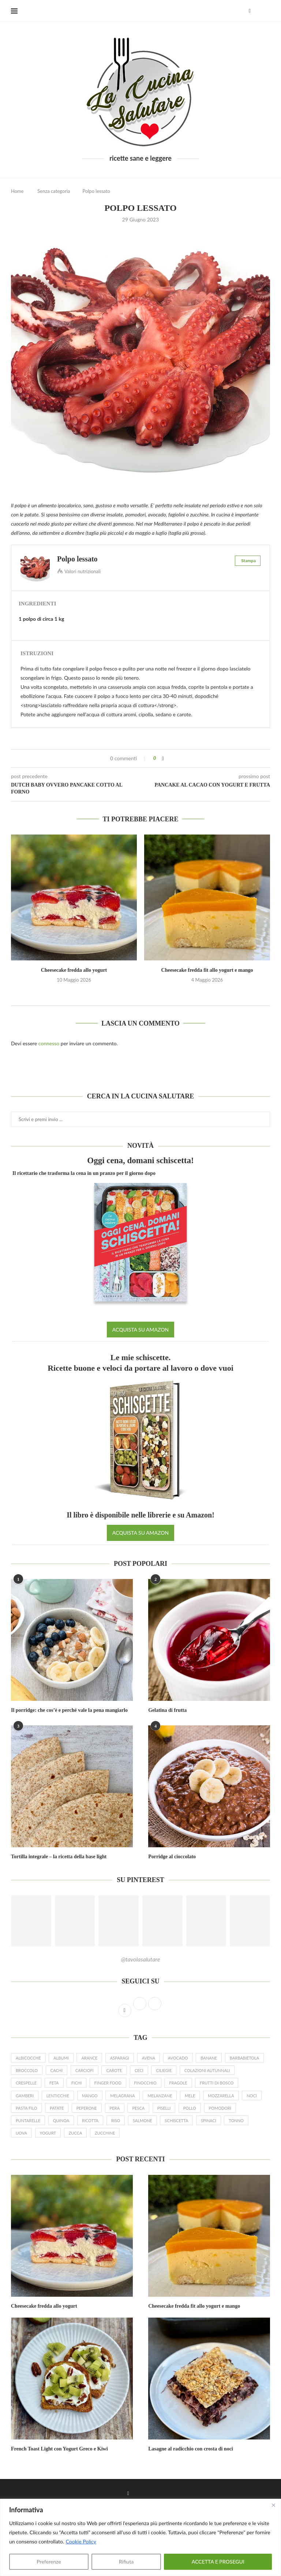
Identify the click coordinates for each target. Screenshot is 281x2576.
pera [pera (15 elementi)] (115, 2108)
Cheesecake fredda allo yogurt (74, 970)
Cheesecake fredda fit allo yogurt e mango (207, 970)
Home (17, 191)
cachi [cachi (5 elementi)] (56, 2070)
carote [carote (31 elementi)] (114, 2070)
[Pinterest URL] (31, 1920)
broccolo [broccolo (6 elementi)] (27, 2070)
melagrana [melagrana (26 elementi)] (122, 2095)
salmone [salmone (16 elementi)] (142, 2120)
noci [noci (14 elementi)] (252, 2095)
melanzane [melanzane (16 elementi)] (159, 2095)
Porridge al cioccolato (172, 1856)
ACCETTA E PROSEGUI (218, 2561)
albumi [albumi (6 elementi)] (61, 2058)
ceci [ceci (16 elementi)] (139, 2070)
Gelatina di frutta (167, 1710)
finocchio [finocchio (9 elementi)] (145, 2082)
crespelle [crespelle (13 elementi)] (26, 2082)
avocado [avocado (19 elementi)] (178, 2058)
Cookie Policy (81, 2541)
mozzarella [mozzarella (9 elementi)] (221, 2095)
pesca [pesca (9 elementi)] (138, 2108)
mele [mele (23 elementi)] (190, 2095)
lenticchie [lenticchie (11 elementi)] (57, 2095)
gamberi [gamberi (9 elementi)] (25, 2095)
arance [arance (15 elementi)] (89, 2058)
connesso (49, 1043)
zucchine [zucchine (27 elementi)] (105, 2133)
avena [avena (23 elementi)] (149, 2058)
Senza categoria (53, 191)
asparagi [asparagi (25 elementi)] (119, 2058)
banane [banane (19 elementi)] (209, 2058)
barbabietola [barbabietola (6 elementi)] (244, 2058)
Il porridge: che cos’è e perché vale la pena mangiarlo (69, 1710)
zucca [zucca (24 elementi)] (75, 2133)
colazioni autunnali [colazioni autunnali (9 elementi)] (207, 2070)
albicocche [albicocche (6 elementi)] (28, 2058)
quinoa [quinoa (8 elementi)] (61, 2120)
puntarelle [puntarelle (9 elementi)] (28, 2120)
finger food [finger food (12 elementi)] (107, 2082)
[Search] (266, 11)
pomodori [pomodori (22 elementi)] (220, 2108)
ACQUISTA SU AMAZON (140, 1329)
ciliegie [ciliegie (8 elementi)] (164, 2070)
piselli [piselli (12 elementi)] (164, 2108)
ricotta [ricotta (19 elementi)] (90, 2120)
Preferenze (49, 2561)
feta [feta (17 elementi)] (54, 2082)
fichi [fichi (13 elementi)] (76, 2082)
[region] (140, 2537)
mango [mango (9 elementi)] (90, 2095)
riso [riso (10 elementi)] (115, 2120)
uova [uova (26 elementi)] (21, 2133)
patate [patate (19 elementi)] (57, 2108)
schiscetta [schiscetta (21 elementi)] (176, 2120)
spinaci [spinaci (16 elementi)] (208, 2120)
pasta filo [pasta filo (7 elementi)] (26, 2108)
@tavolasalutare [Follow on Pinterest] (140, 1959)
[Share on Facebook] (163, 758)
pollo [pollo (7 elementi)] (189, 2108)
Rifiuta (126, 2561)
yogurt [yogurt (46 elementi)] (48, 2133)
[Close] (273, 2505)
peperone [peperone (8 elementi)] (86, 2108)
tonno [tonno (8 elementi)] (236, 2120)
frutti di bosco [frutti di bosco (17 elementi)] (216, 2082)
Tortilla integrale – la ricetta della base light (58, 1856)
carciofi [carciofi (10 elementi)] (84, 2070)
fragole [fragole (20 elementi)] (178, 2082)
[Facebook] (250, 11)
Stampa (248, 560)
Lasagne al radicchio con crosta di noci (190, 2449)
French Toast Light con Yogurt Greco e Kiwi (59, 2449)
